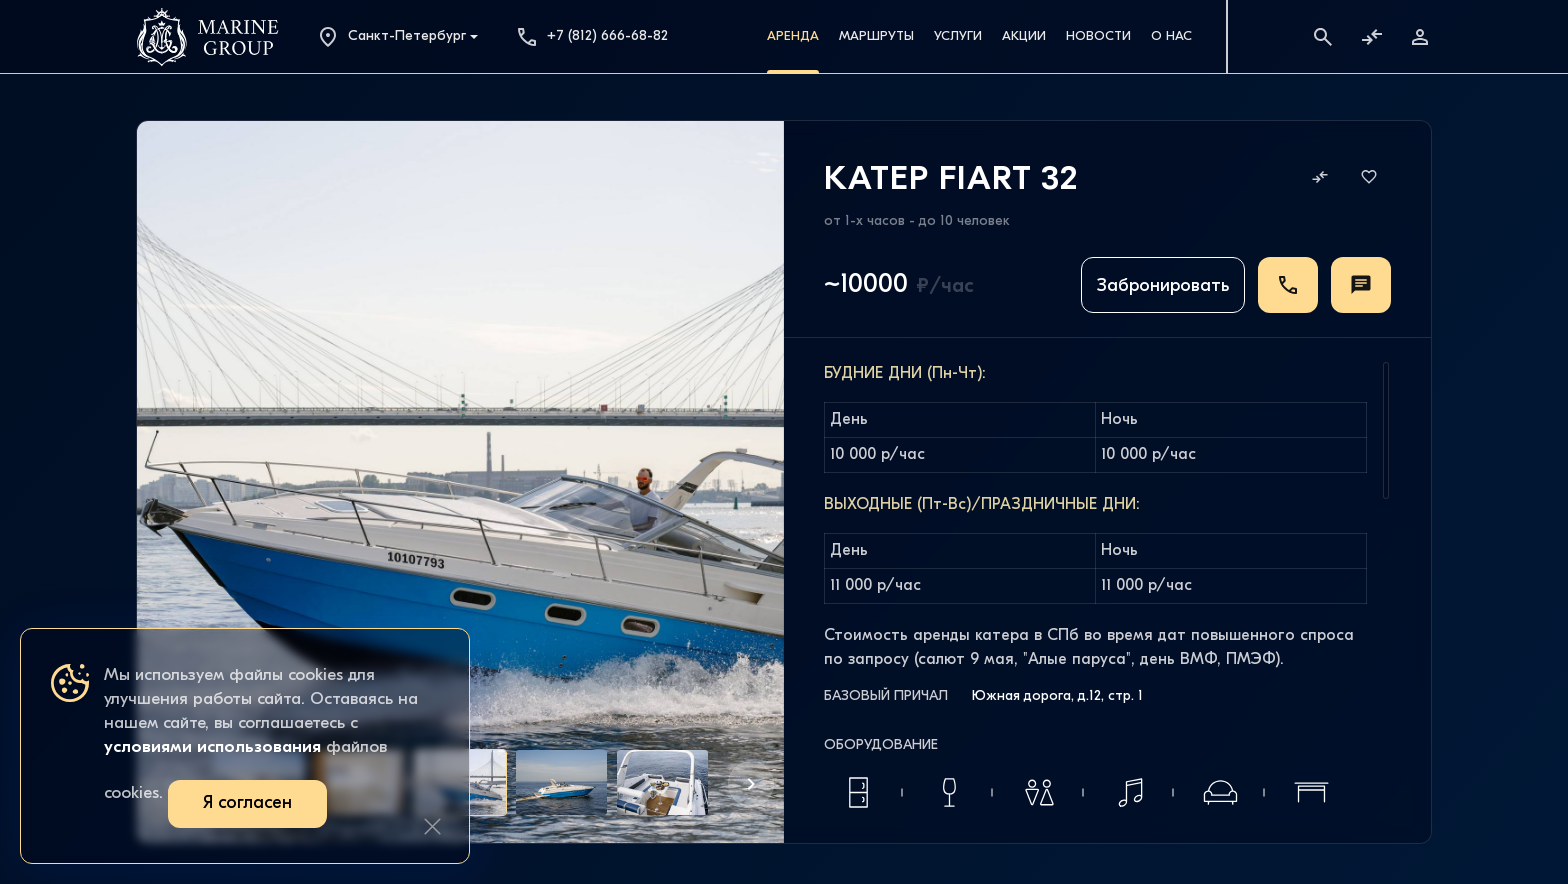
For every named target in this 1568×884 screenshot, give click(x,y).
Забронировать (1163, 286)
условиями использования (212, 747)
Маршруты (876, 36)
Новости (1098, 36)
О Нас (1171, 36)
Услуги (958, 36)
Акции (1024, 36)
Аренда (793, 36)
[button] (751, 784)
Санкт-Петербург (391, 37)
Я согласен (247, 803)
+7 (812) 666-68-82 (591, 37)
